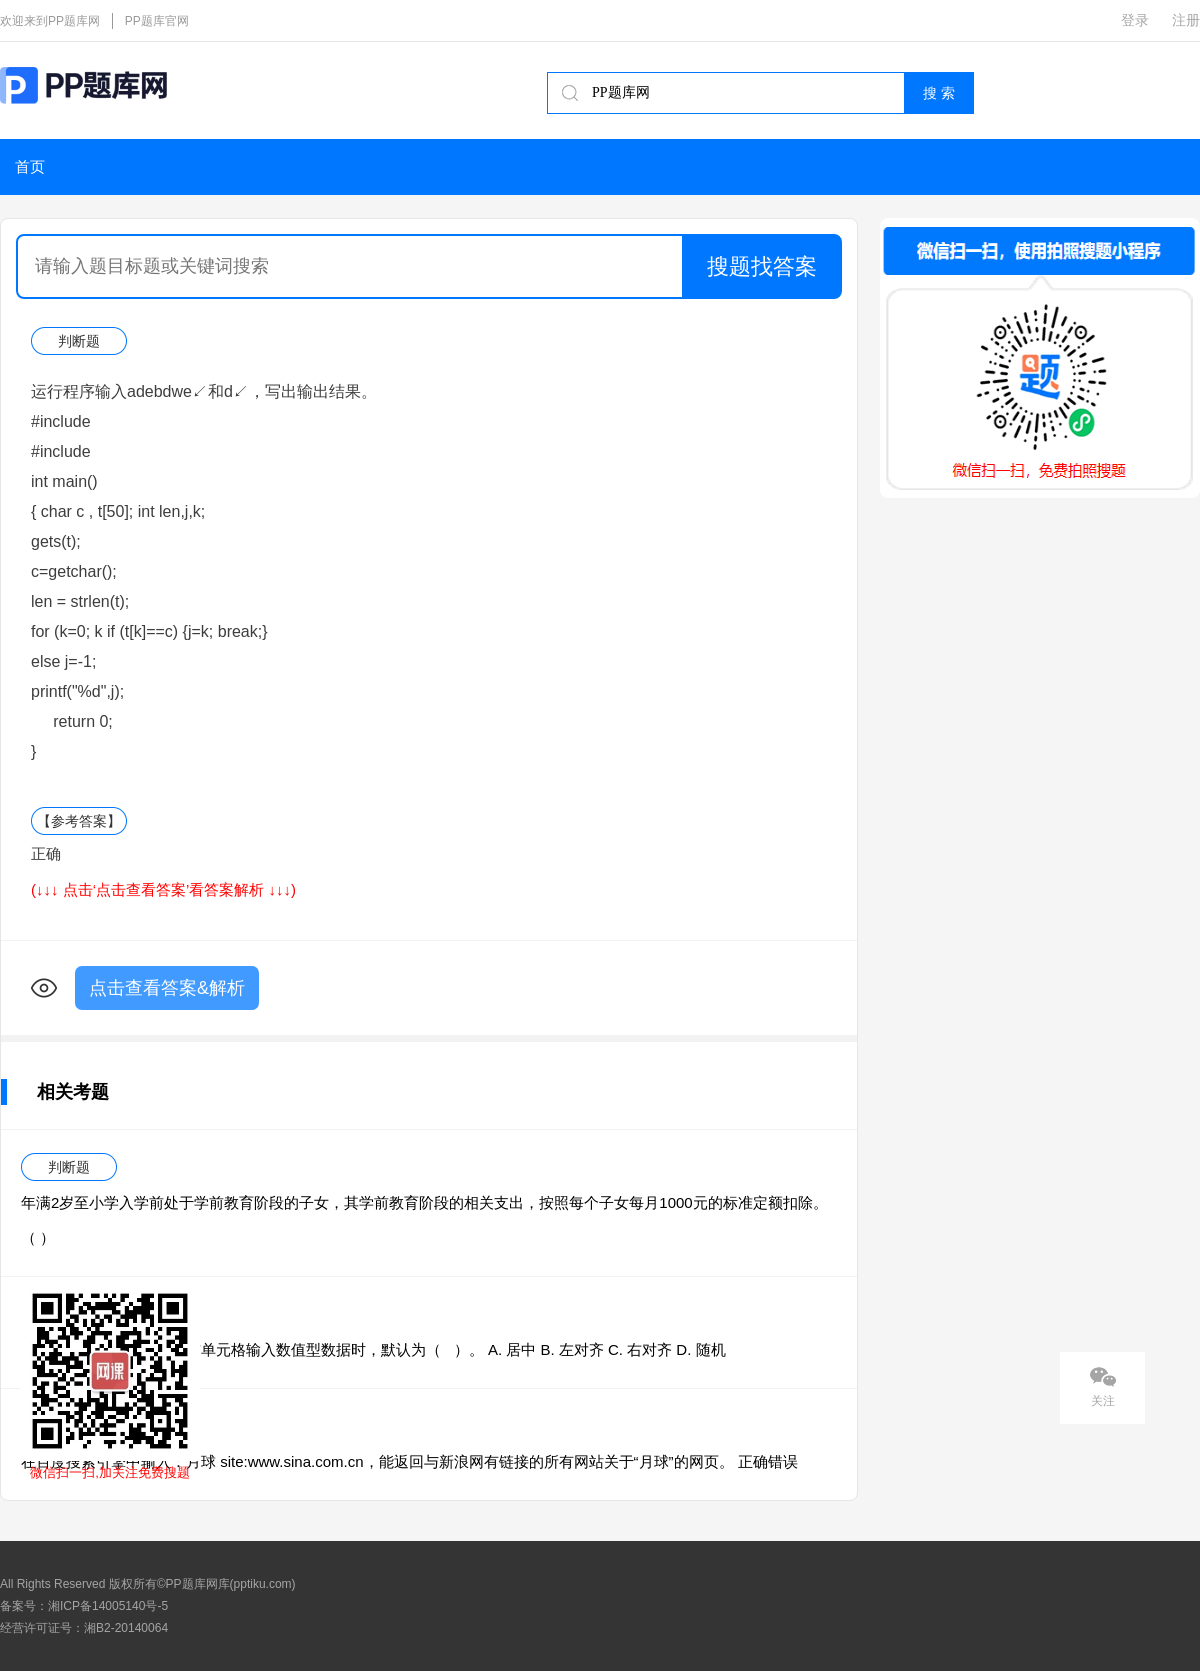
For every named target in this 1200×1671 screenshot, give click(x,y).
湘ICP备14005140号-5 (108, 1606)
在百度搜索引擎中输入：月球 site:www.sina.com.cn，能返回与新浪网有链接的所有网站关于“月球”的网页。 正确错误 (409, 1461)
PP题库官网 (157, 21)
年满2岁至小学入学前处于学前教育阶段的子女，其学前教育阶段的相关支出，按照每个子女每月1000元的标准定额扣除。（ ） (424, 1220)
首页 (30, 167)
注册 (1186, 20)
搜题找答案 (762, 266)
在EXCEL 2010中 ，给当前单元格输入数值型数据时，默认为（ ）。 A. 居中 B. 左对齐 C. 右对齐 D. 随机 (373, 1349)
